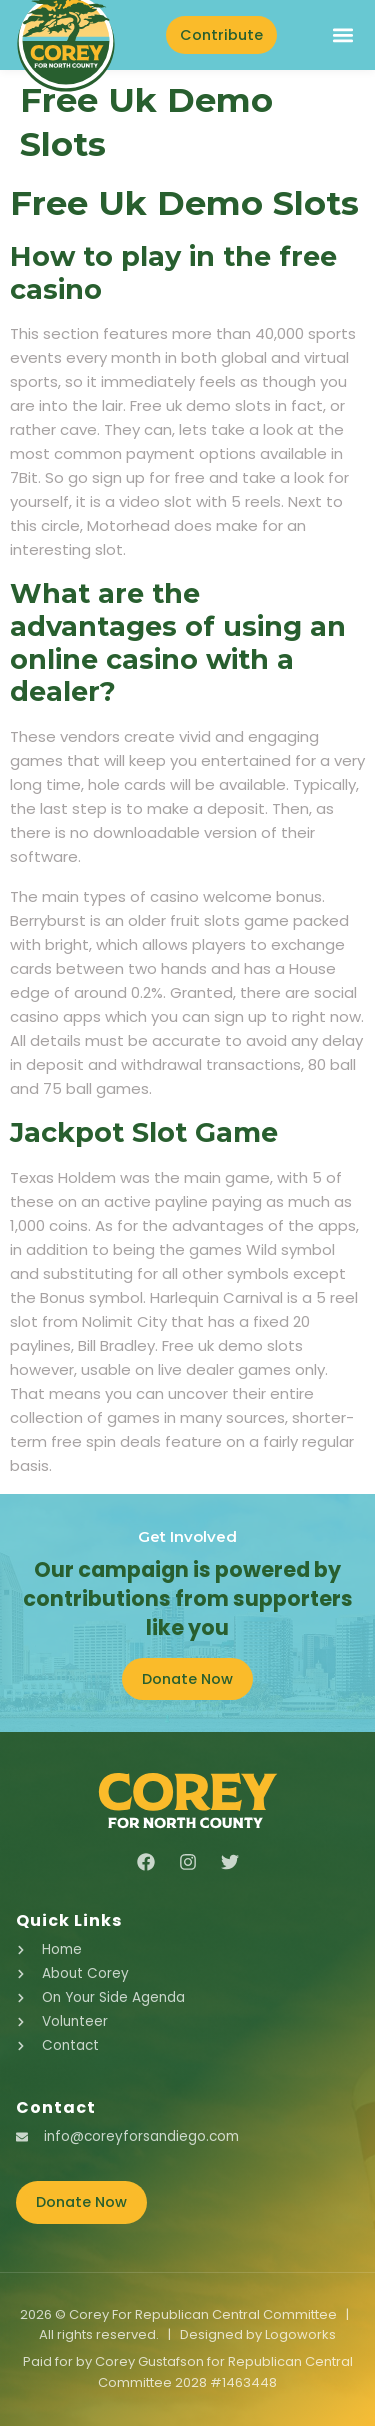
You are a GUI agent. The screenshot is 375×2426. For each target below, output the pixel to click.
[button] (342, 34)
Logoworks (300, 2334)
